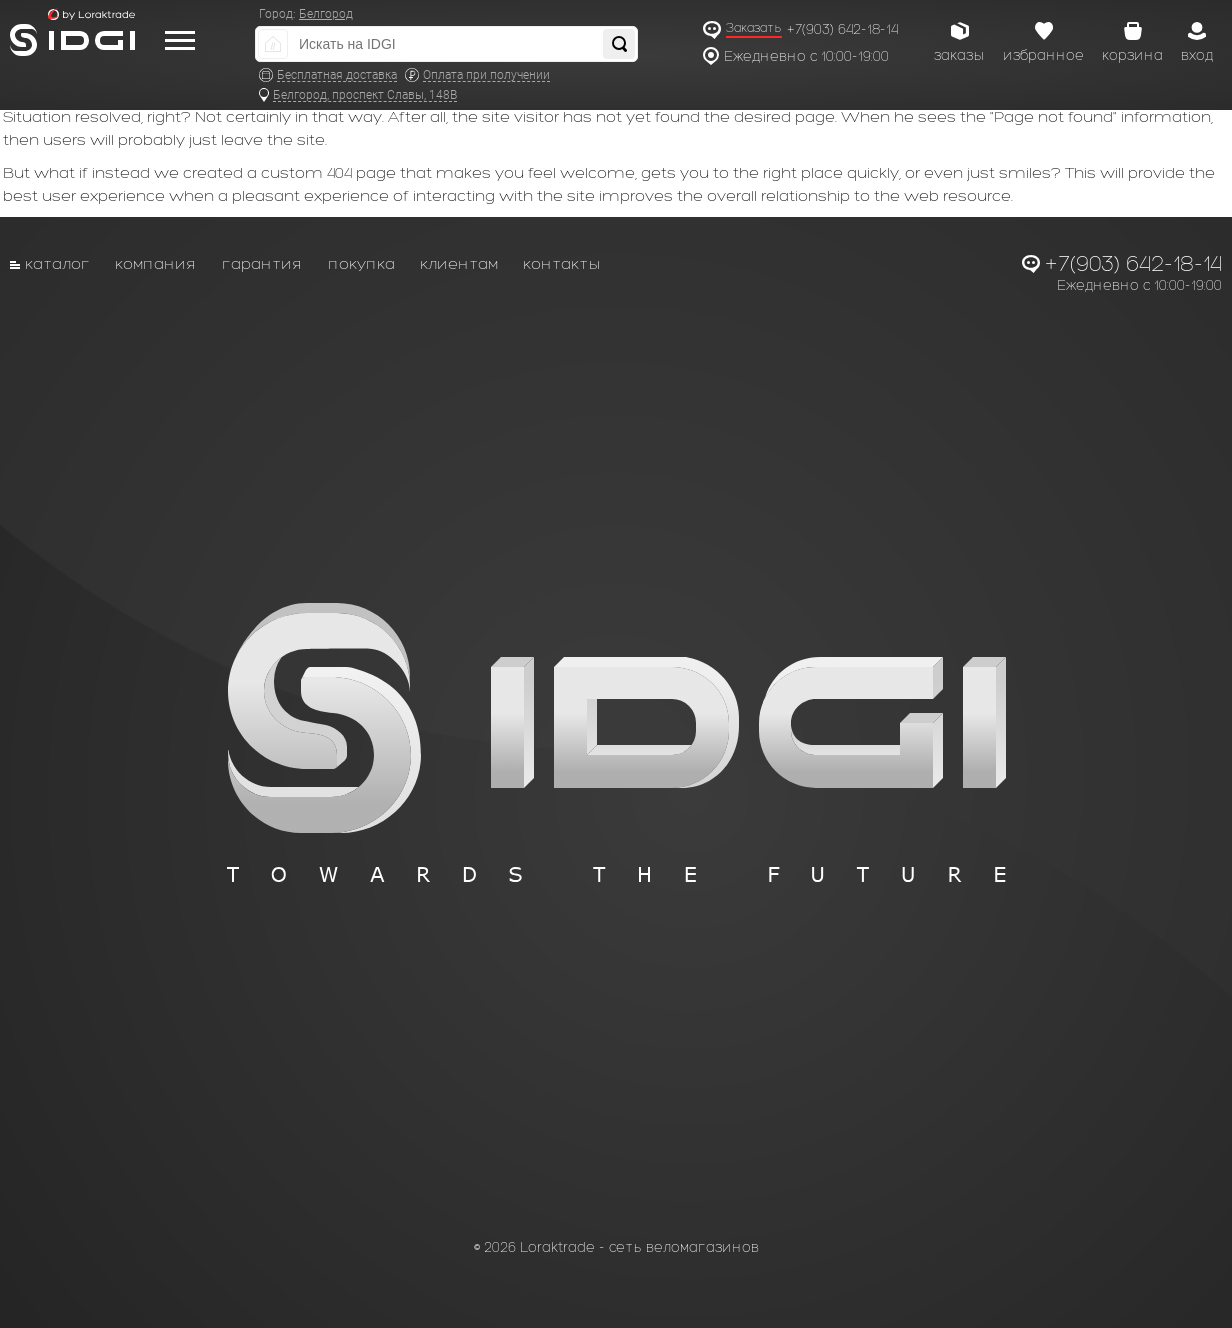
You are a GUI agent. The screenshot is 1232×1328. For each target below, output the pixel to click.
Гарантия (262, 263)
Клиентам (459, 263)
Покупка (361, 263)
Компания (156, 263)
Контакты (562, 263)
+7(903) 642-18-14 (842, 29)
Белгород (326, 14)
